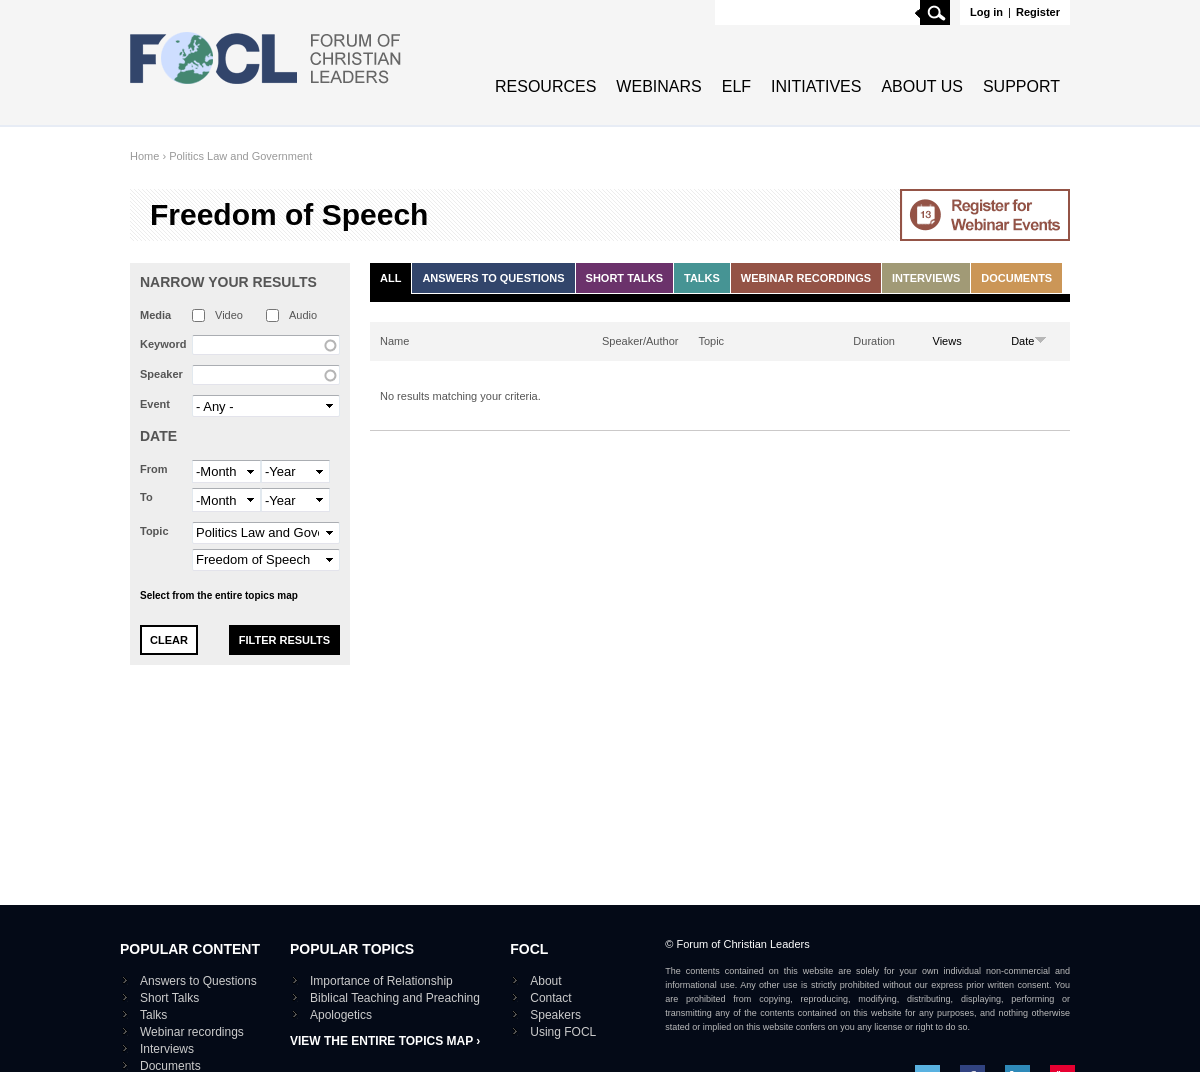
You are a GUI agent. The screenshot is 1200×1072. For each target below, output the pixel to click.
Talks (702, 278)
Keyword (163, 344)
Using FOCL (563, 1032)
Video (229, 315)
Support (1021, 86)
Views (947, 341)
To (146, 497)
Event (155, 404)
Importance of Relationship (381, 981)
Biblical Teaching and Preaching (395, 998)
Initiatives (816, 86)
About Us (922, 86)
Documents (1016, 278)
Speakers (555, 1015)
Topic (154, 531)
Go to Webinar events (985, 215)
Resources (545, 86)
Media (155, 315)
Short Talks (624, 278)
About (545, 981)
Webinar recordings (806, 278)
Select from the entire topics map (219, 595)
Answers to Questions (493, 278)
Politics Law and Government (240, 156)
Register (1038, 12)
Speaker (161, 374)
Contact (550, 998)
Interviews (926, 278)
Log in (986, 12)
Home (144, 156)
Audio (303, 315)
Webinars (658, 86)
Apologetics (341, 1015)
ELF (736, 86)
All (390, 278)
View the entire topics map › (385, 1041)
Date (158, 436)
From (154, 469)
